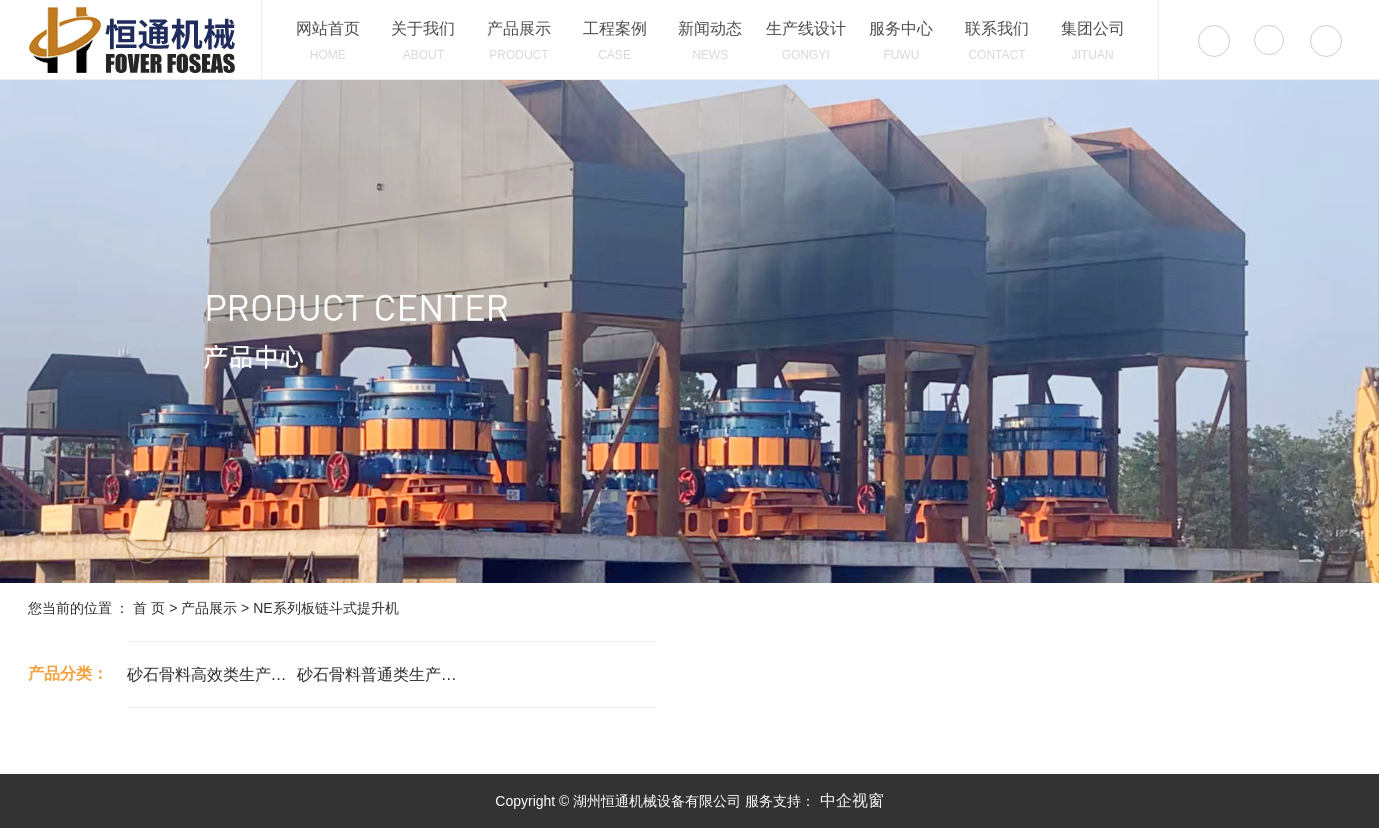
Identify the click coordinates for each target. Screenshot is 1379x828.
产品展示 (209, 608)
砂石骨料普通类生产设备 (382, 674)
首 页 (149, 608)
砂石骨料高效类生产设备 (212, 674)
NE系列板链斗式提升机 (325, 608)
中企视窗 (849, 800)
